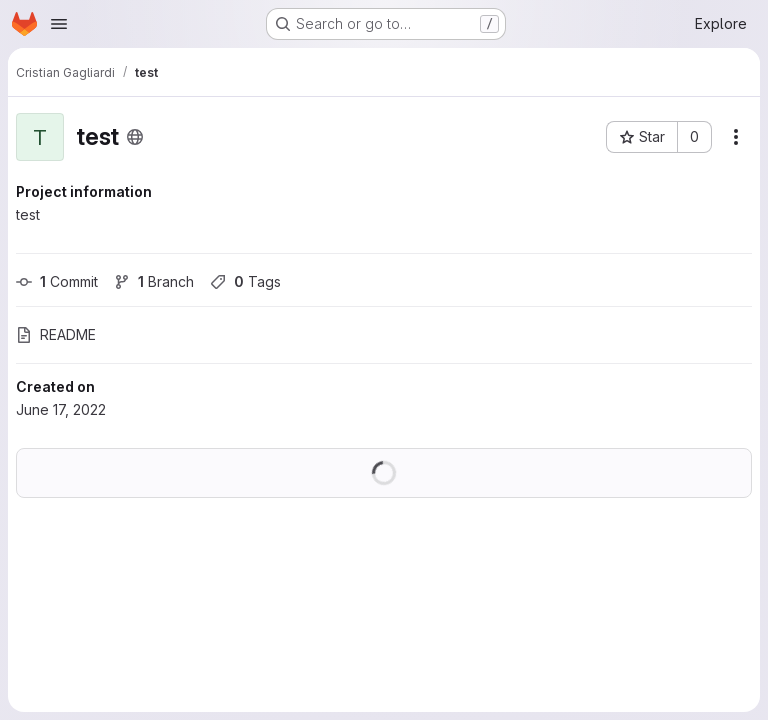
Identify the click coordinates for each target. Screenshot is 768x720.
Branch (154, 281)
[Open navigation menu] (59, 24)
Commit (57, 281)
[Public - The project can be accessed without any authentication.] (135, 137)
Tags (245, 281)
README (56, 334)
